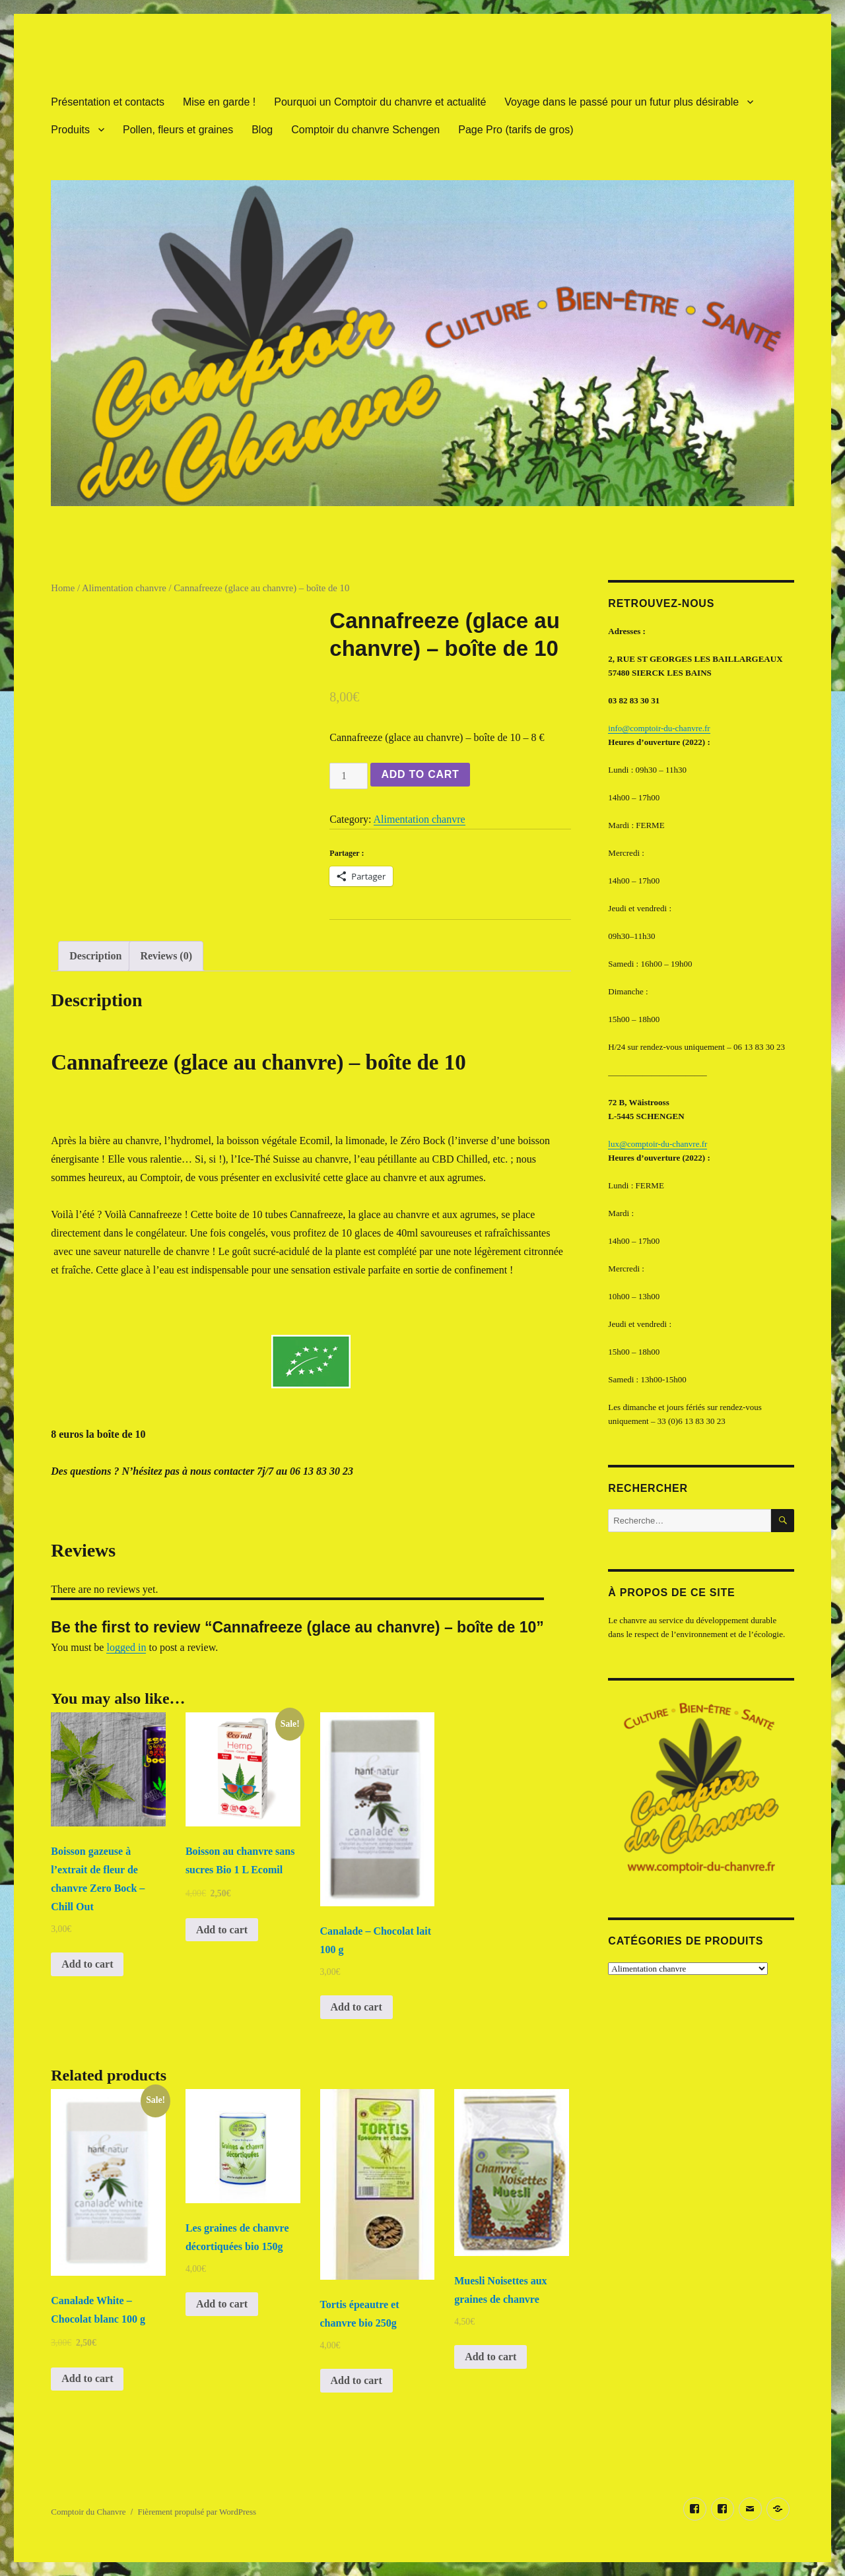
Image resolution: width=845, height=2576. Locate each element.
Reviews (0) (166, 955)
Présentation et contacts (107, 102)
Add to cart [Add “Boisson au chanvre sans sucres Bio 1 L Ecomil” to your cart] (222, 1929)
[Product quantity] (348, 776)
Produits (70, 129)
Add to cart (420, 774)
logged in (126, 1647)
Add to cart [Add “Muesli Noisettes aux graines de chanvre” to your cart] (490, 2356)
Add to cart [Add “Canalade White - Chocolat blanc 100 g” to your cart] (87, 2378)
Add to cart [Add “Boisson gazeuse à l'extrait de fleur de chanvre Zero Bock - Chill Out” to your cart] (87, 1964)
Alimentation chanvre (124, 588)
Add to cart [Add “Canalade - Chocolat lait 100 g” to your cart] (356, 2006)
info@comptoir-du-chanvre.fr (659, 728)
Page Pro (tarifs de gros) (515, 129)
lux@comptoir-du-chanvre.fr (657, 1144)
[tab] (95, 956)
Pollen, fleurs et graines (178, 129)
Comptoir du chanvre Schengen (365, 129)
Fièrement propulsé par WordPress (197, 2512)
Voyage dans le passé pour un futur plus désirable (621, 102)
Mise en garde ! (219, 102)
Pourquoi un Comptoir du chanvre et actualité (380, 102)
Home (63, 588)
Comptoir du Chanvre (88, 2512)
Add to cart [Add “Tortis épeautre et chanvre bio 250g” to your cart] (356, 2380)
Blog (262, 129)
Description (95, 955)
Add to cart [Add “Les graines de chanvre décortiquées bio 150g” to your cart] (222, 2303)
